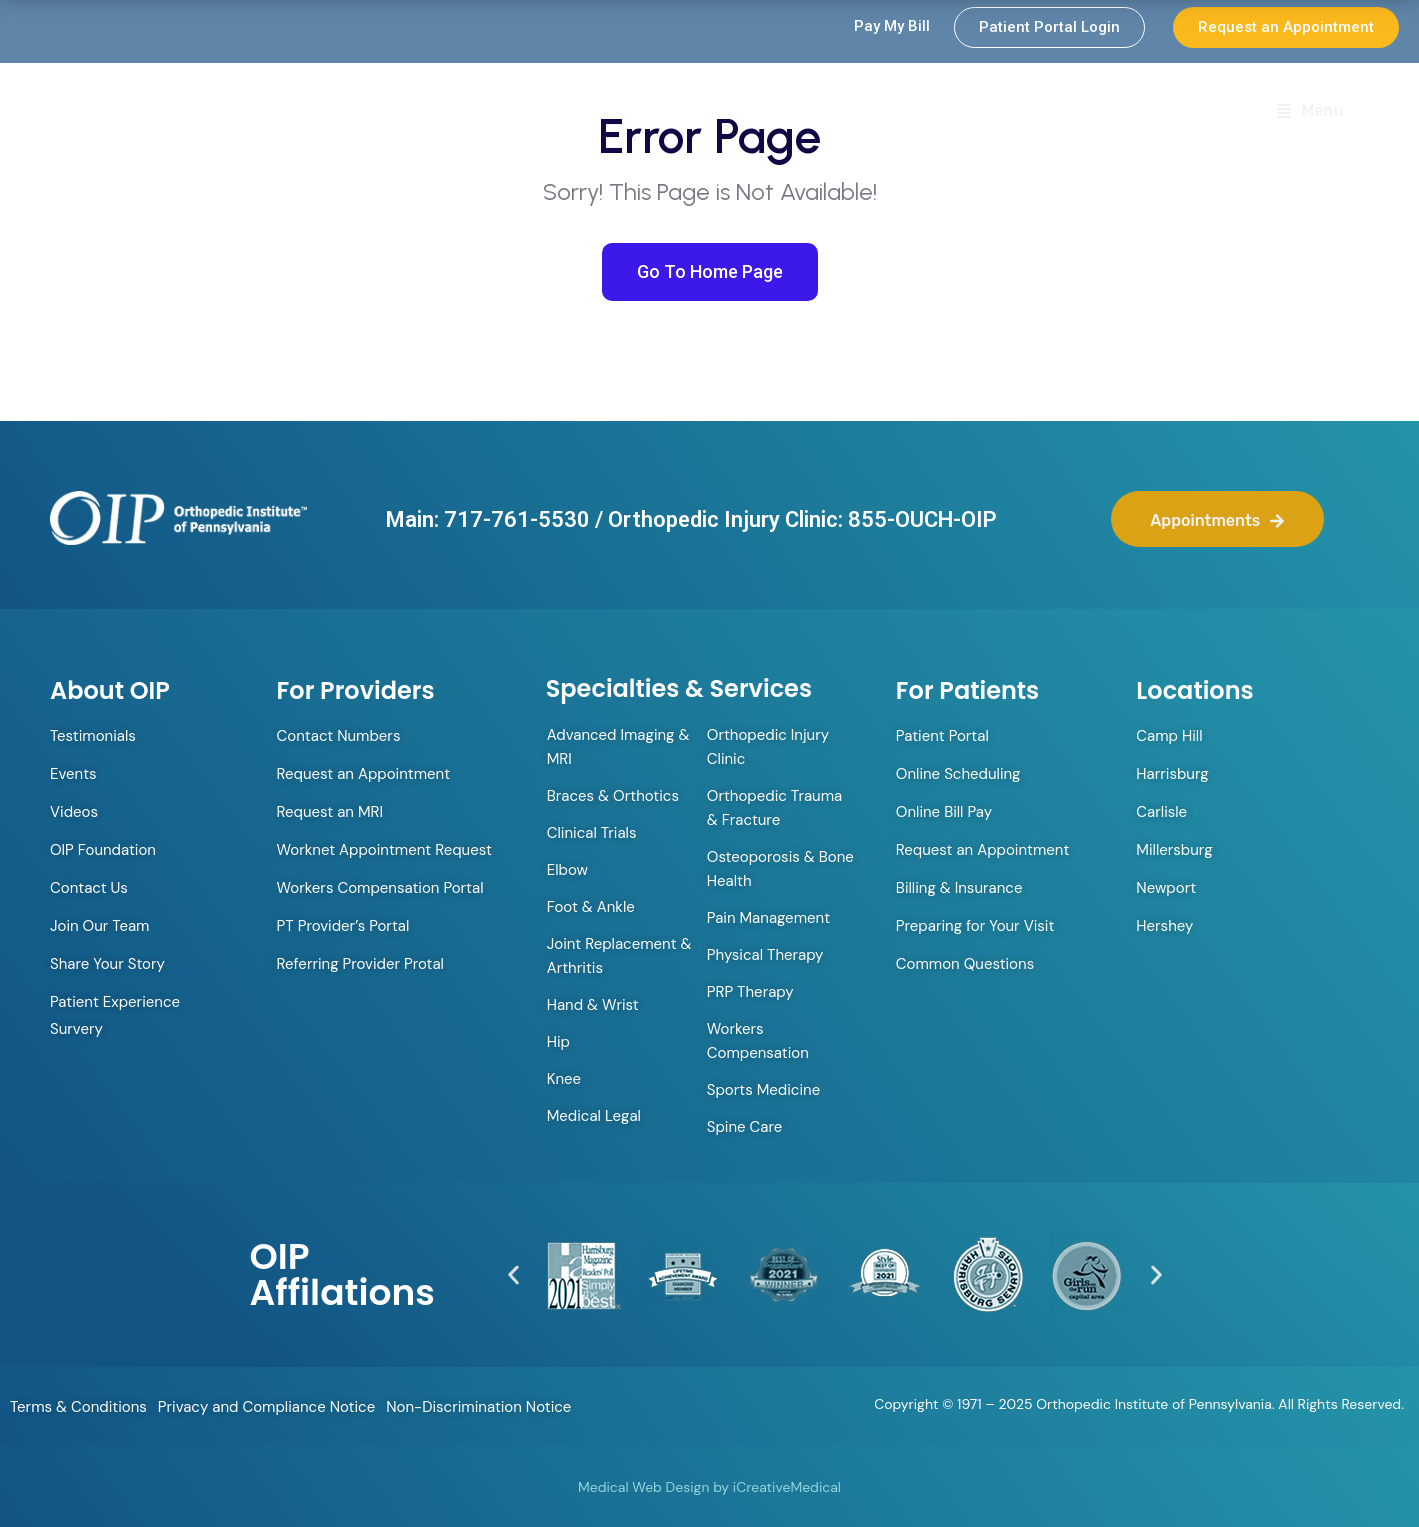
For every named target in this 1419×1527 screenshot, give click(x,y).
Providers (788, 113)
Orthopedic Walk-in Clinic (599, 112)
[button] (513, 1275)
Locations (1152, 112)
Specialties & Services (976, 113)
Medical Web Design (643, 1487)
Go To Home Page (710, 271)
